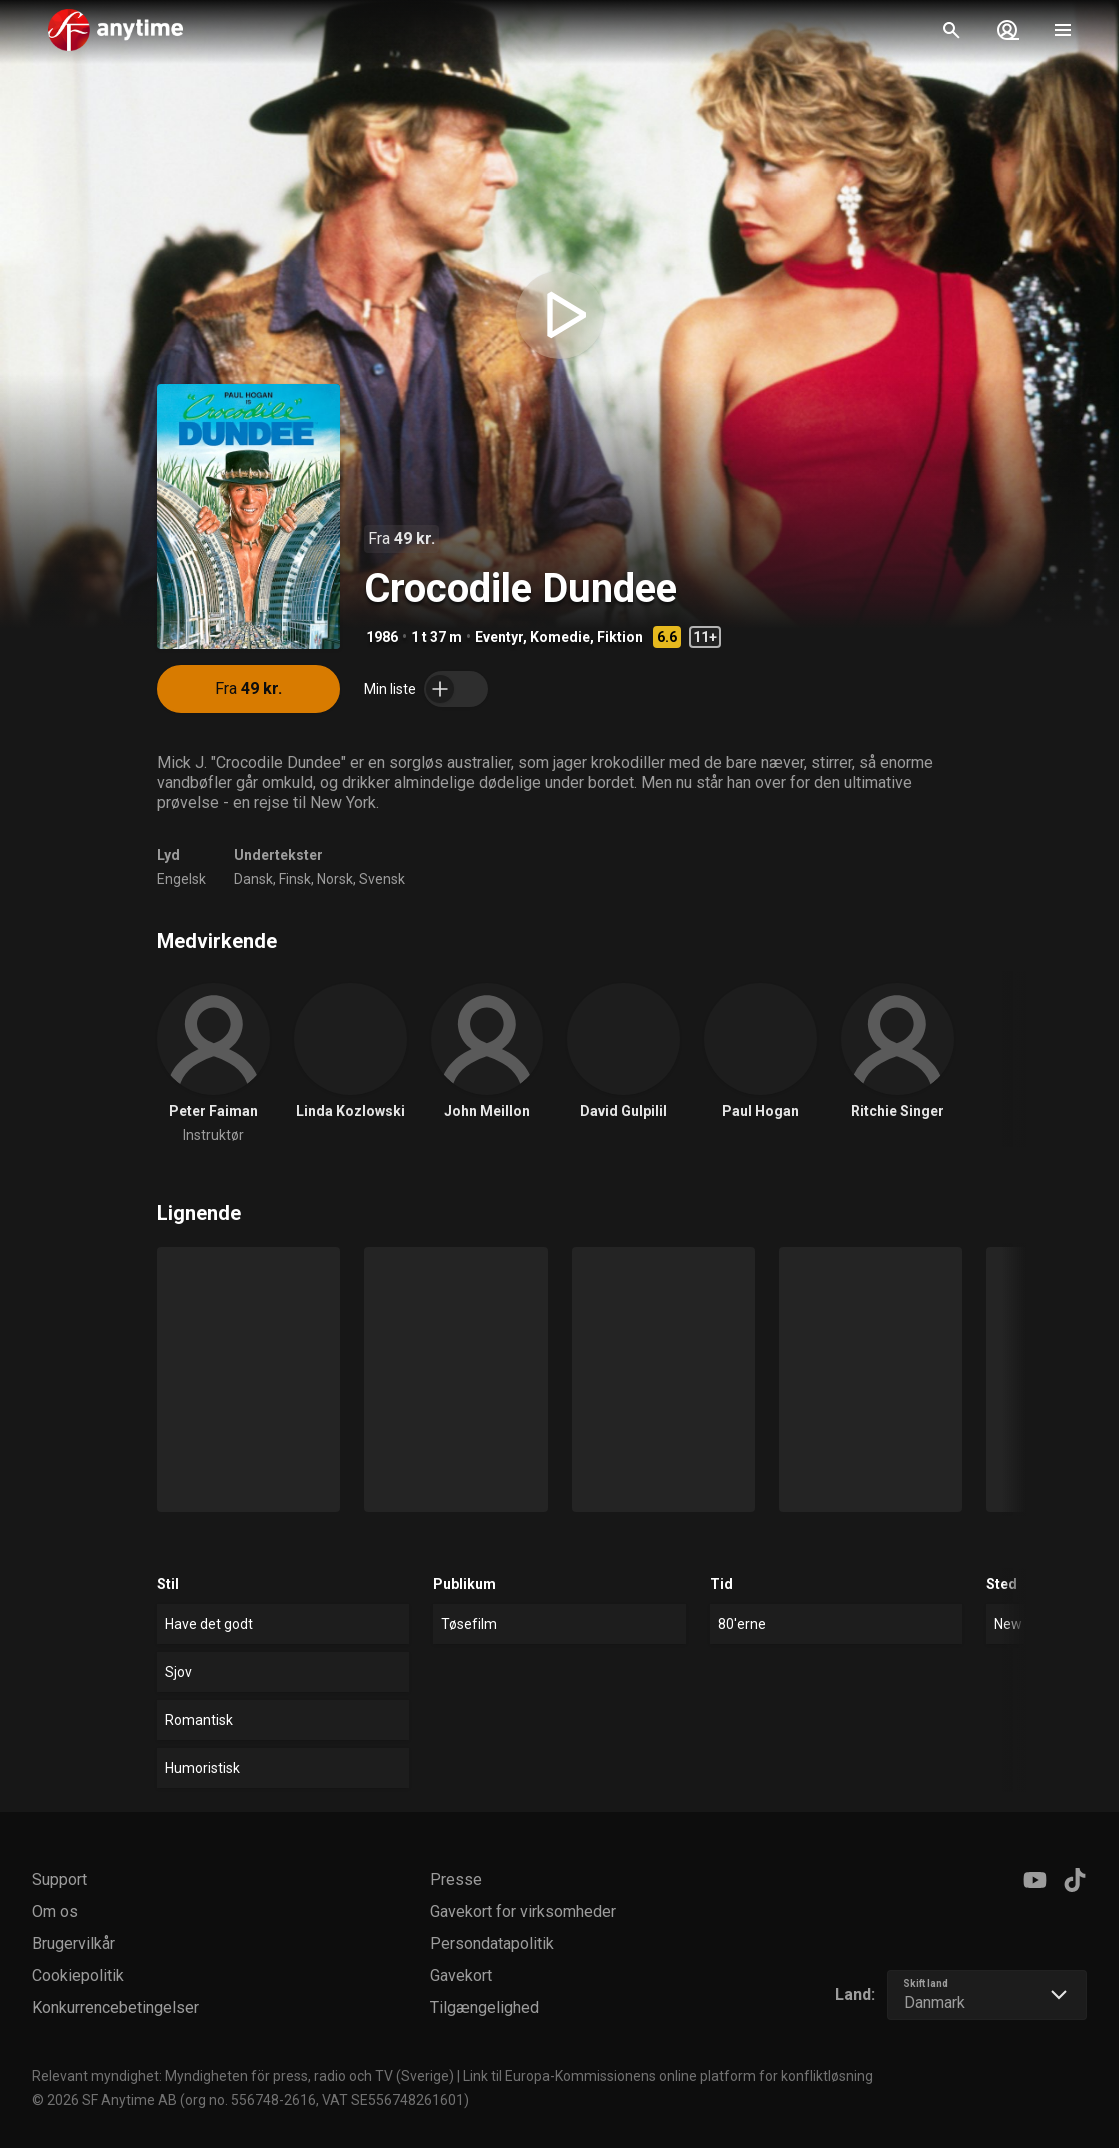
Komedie (560, 637)
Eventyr (499, 637)
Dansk (253, 879)
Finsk (295, 879)
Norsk (335, 879)
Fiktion (620, 637)
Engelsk (181, 879)
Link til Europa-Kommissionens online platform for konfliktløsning (668, 2076)
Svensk (382, 879)
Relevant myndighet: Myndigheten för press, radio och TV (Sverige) (243, 2076)
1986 (382, 637)
